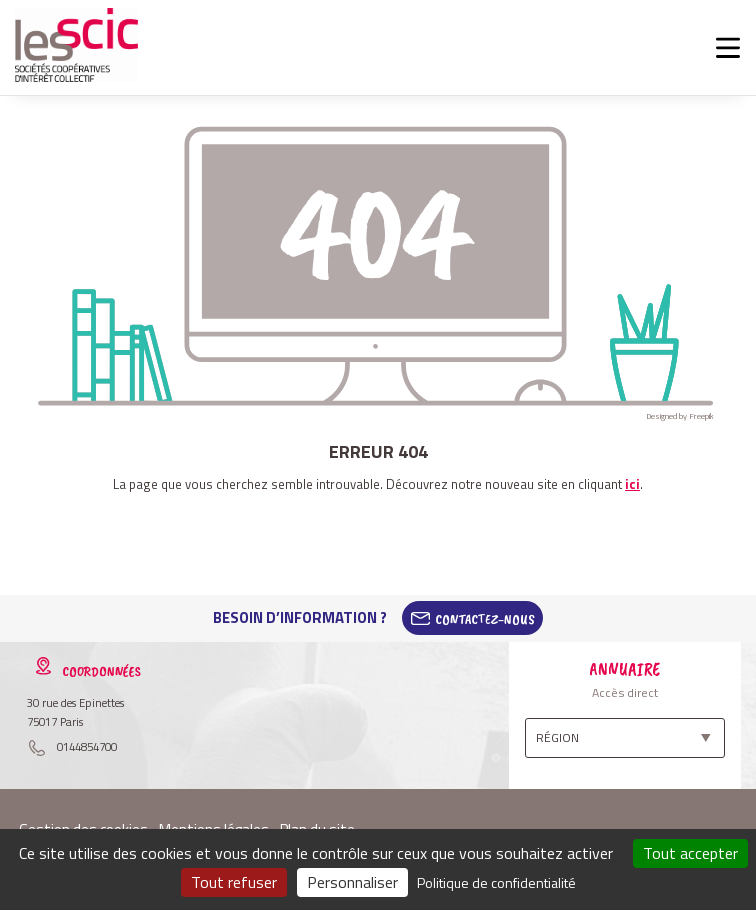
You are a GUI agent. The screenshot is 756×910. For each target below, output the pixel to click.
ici (632, 484)
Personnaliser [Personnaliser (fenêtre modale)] (352, 882)
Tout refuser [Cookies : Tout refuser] (234, 882)
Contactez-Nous (485, 618)
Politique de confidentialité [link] (496, 882)
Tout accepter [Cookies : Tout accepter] (690, 853)
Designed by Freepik (680, 416)
